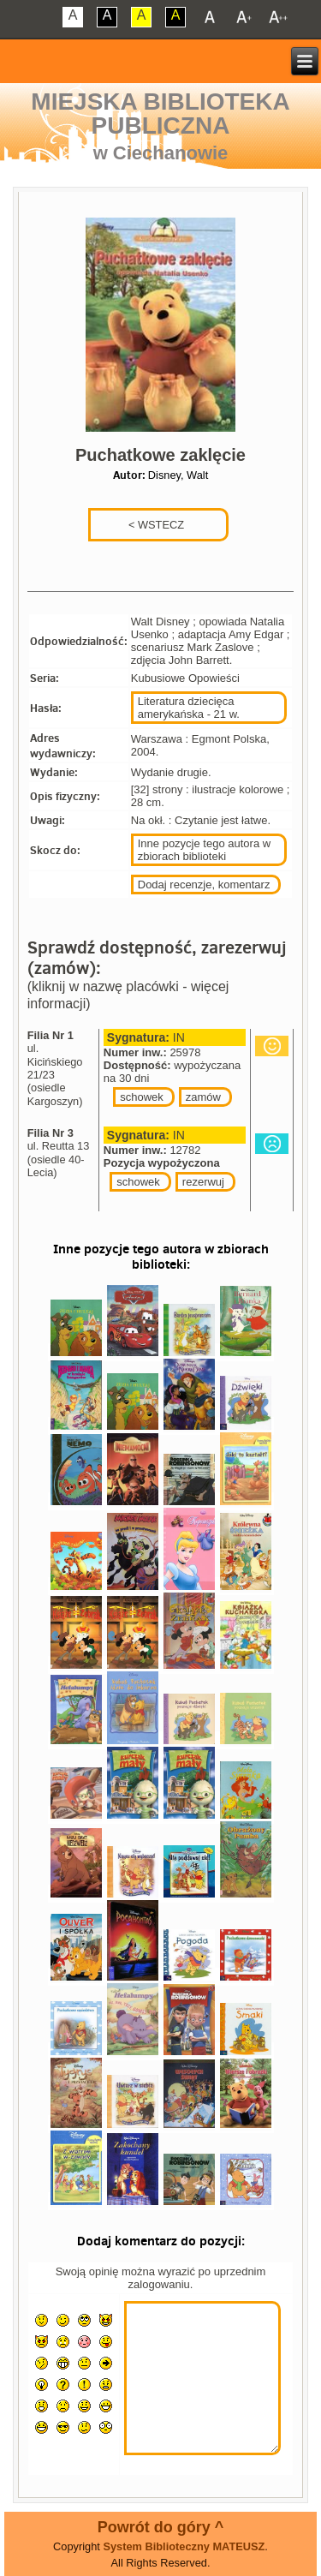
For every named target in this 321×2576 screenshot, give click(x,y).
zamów (203, 1097)
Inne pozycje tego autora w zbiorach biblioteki (204, 850)
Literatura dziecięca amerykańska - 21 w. (189, 707)
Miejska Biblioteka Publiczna (160, 113)
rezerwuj (203, 1181)
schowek (141, 1097)
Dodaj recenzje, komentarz (204, 884)
